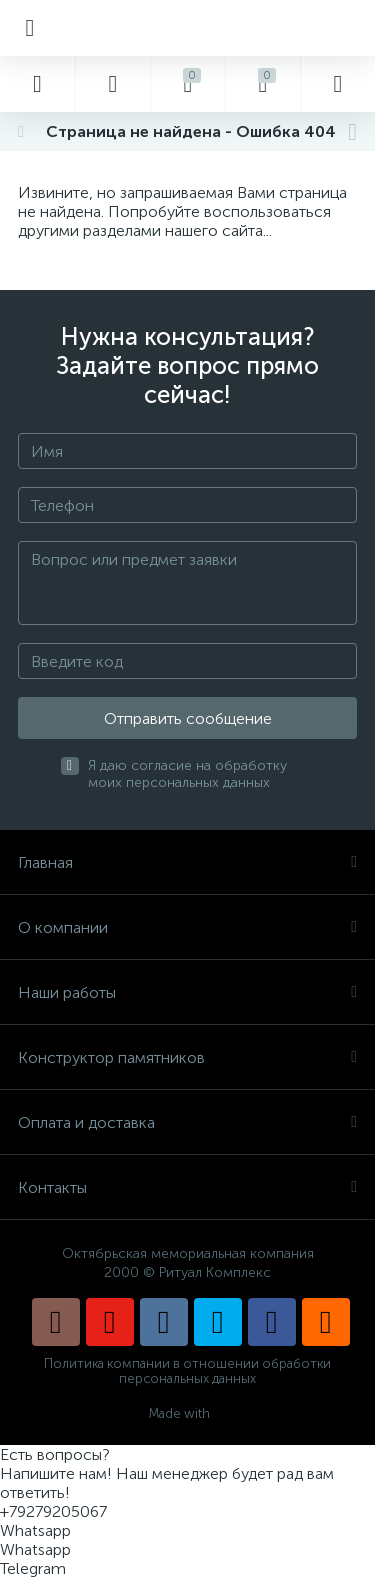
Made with (187, 1413)
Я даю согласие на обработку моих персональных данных (187, 774)
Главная (187, 862)
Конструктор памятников (187, 1057)
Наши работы (187, 992)
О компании (187, 927)
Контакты (187, 1187)
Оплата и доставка (187, 1122)
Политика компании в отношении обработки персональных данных (187, 1371)
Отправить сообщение (188, 718)
